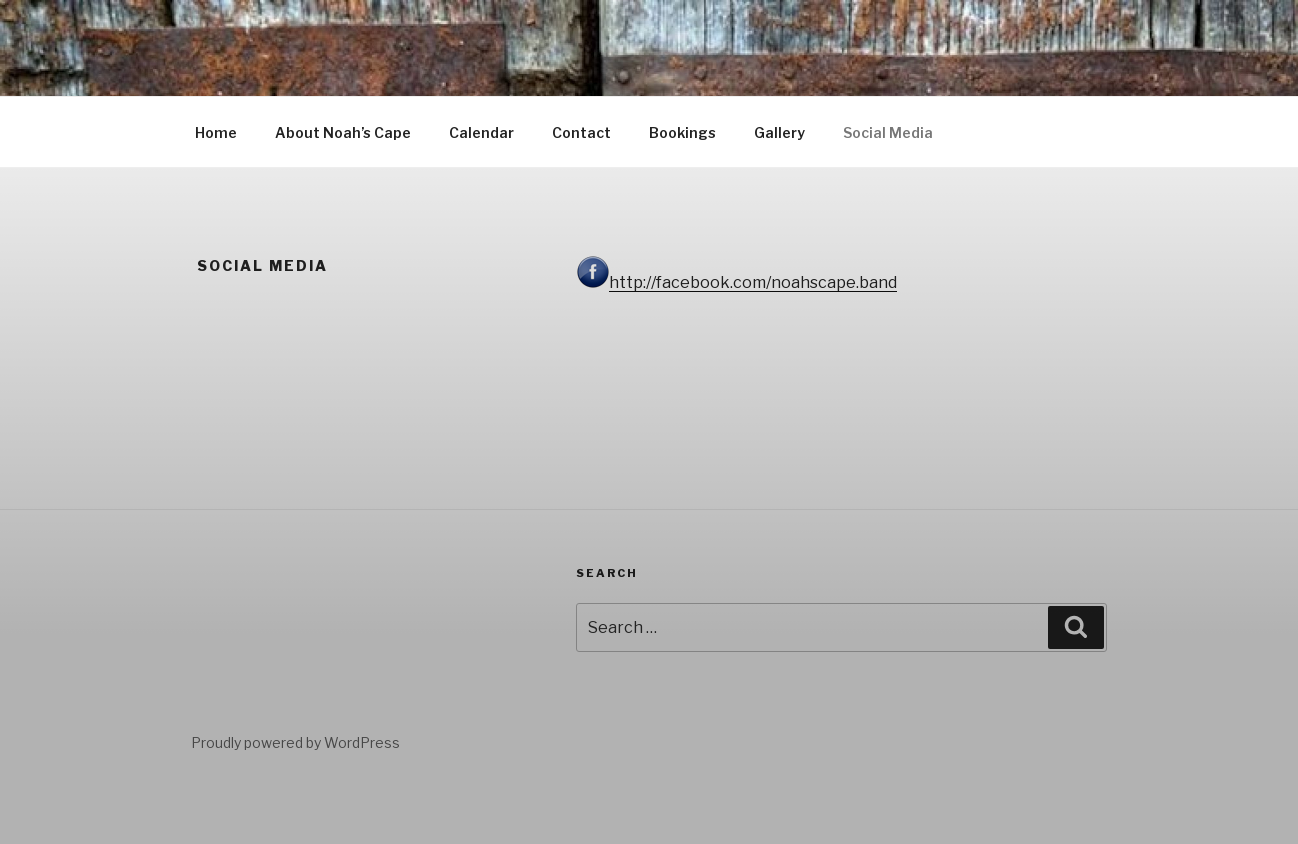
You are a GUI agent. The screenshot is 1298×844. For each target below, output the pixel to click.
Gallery (779, 132)
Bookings (682, 132)
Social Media (888, 132)
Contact (581, 132)
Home (216, 132)
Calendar (481, 132)
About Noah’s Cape (343, 132)
